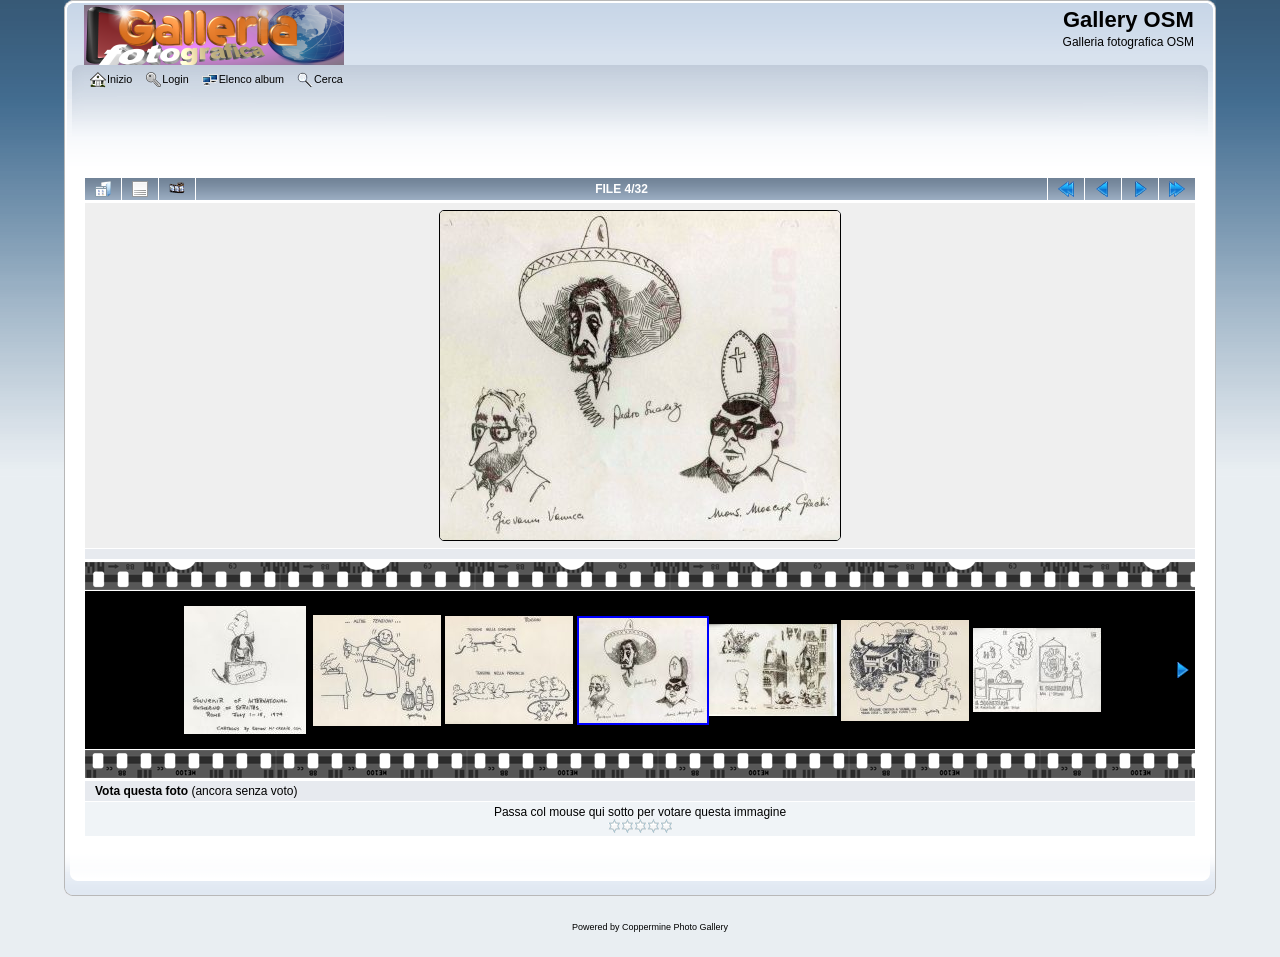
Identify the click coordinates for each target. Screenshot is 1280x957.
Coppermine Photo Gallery (675, 927)
